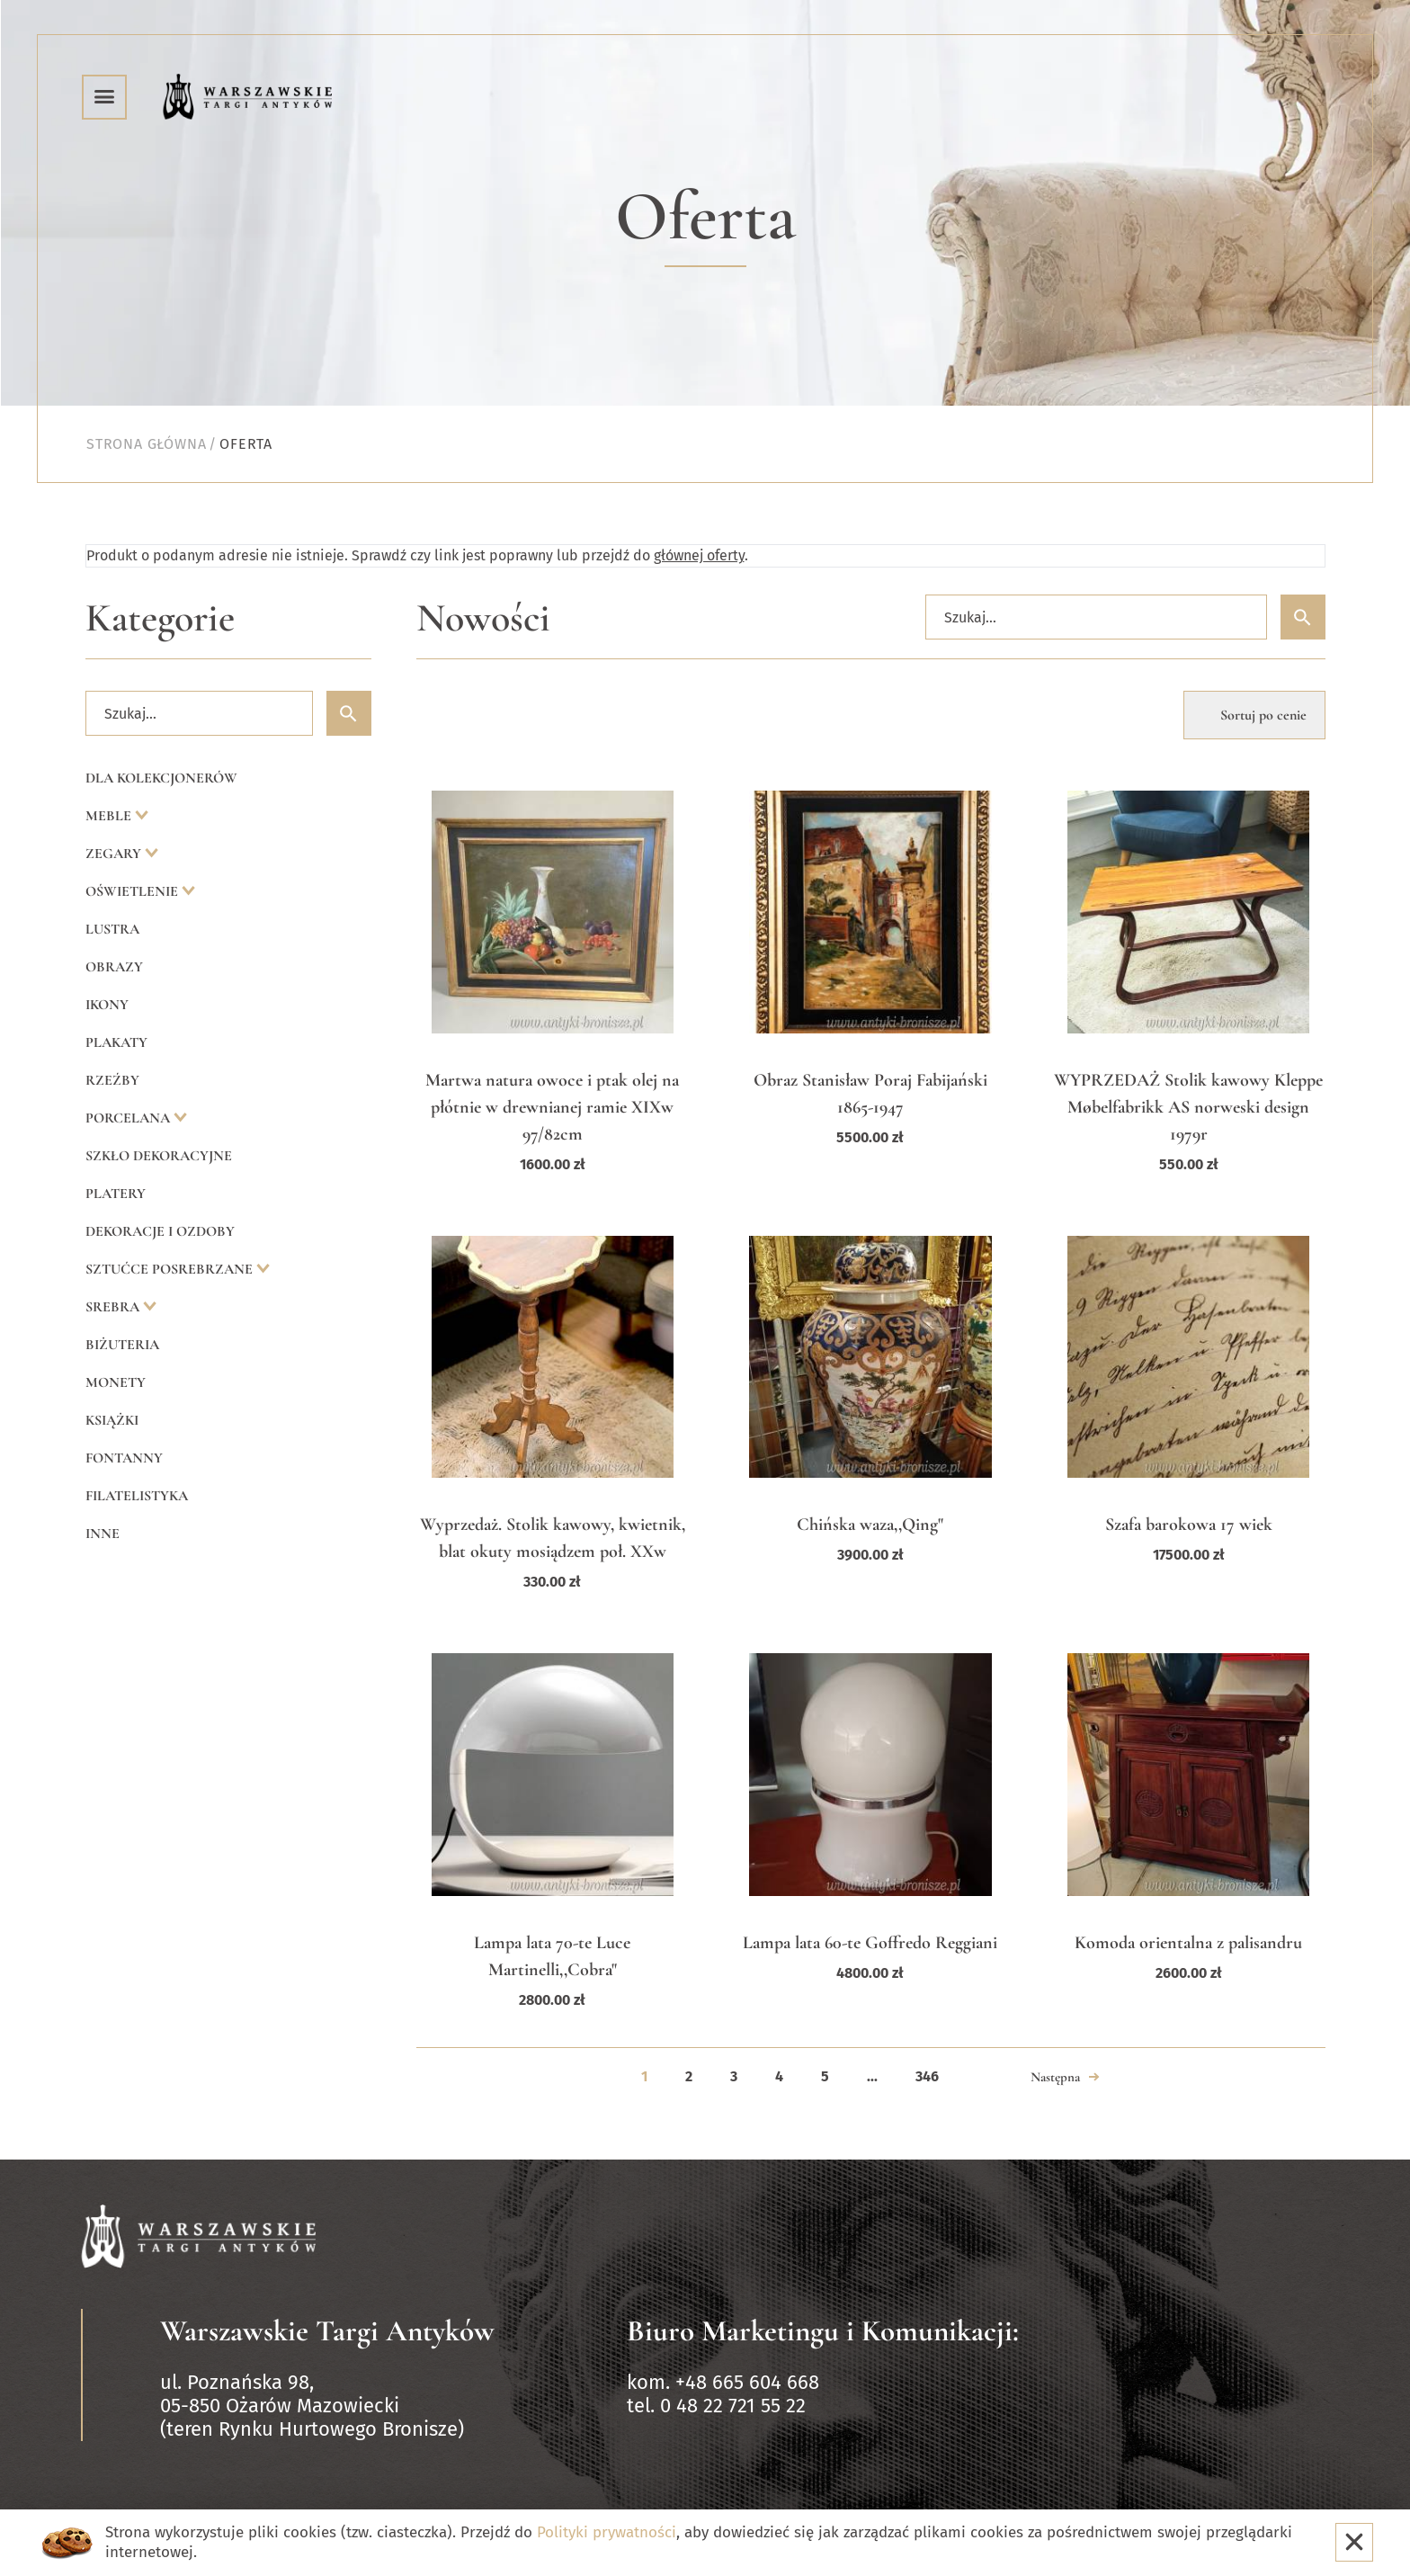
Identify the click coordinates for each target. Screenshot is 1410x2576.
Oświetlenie (133, 891)
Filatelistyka (136, 1496)
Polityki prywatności (606, 2532)
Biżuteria (122, 1345)
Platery (115, 1194)
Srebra (114, 1307)
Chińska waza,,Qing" (870, 1524)
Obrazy (114, 967)
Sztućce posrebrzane (170, 1269)
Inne (102, 1534)
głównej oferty (699, 555)
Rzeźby (112, 1080)
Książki (111, 1420)
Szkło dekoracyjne (158, 1156)
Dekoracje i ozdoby (160, 1231)
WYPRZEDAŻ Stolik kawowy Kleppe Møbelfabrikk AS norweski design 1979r (1188, 1107)
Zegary (115, 854)
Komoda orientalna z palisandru (1188, 1943)
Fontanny (124, 1458)
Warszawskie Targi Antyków (327, 2330)
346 (927, 2076)
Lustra (112, 929)
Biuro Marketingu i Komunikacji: (823, 2330)
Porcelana (129, 1118)
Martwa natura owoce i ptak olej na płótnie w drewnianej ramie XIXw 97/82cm (552, 1107)
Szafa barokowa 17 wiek (1188, 1524)
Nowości (483, 618)
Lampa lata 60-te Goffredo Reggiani (870, 1943)
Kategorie (160, 618)
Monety (115, 1382)
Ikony (107, 1005)
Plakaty (116, 1042)
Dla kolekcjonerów (161, 778)
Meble (110, 816)
